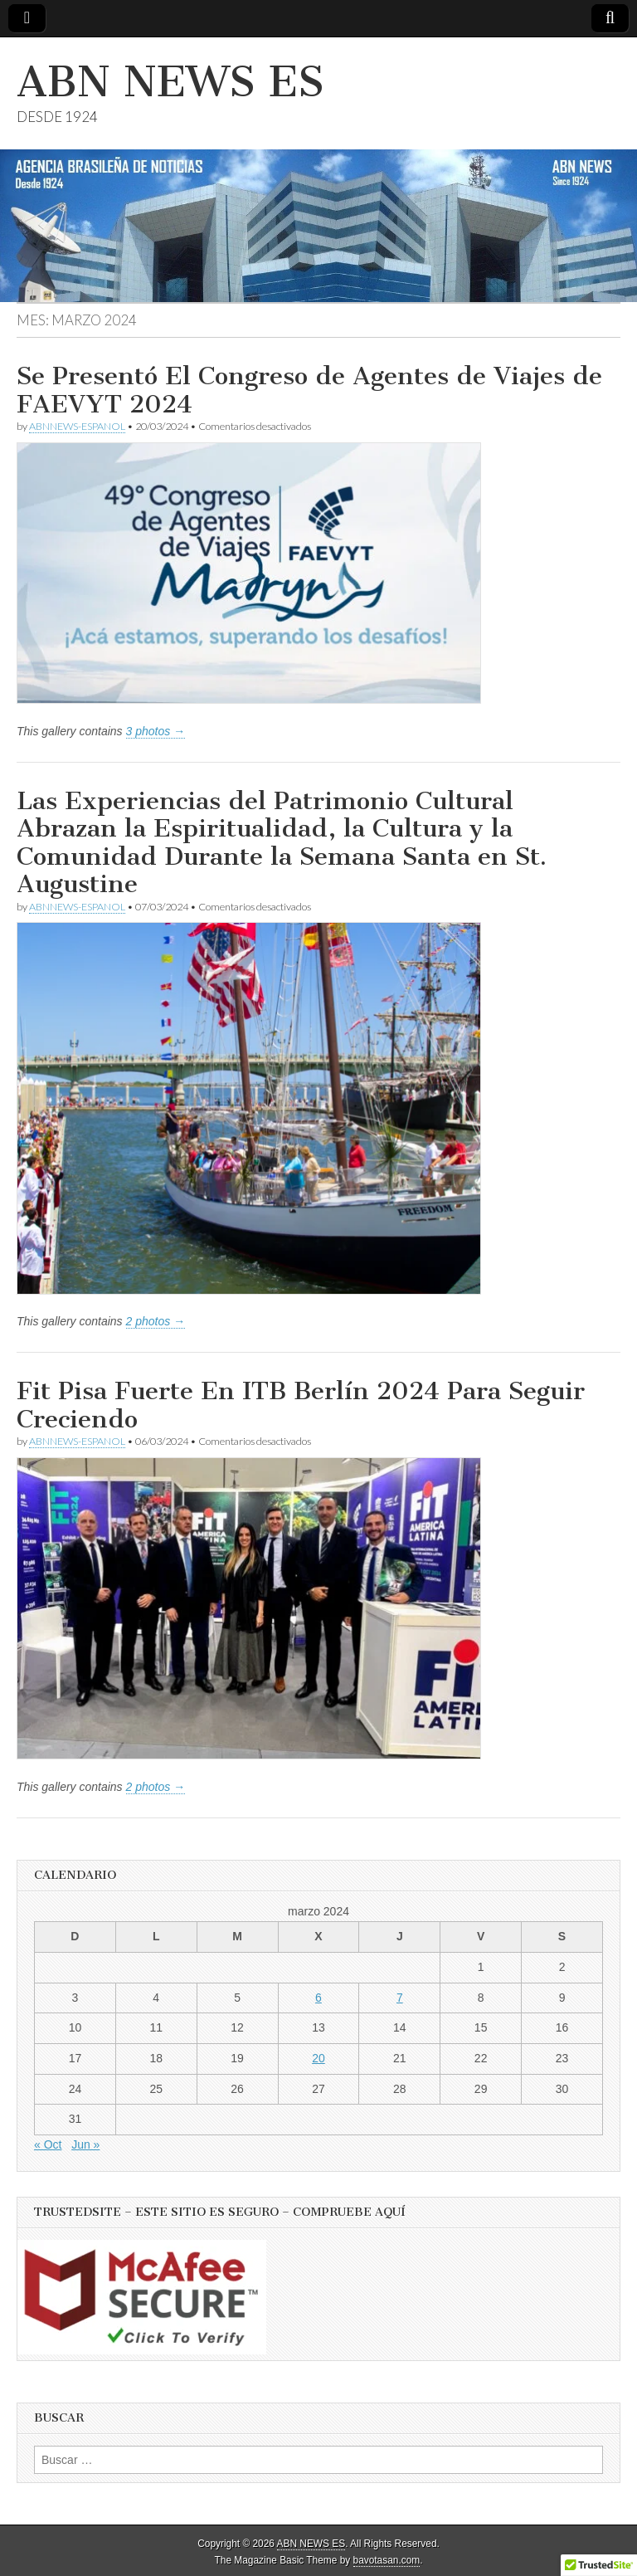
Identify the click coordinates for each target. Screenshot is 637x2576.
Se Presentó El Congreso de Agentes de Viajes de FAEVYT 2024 (309, 390)
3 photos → (156, 731)
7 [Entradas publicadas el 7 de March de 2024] (399, 1997)
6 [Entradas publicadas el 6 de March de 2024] (318, 1997)
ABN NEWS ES (170, 81)
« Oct (47, 2144)
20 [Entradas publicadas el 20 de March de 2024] (318, 2058)
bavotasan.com (387, 2560)
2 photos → (156, 1321)
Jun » (85, 2144)
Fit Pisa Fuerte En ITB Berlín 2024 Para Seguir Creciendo (301, 1405)
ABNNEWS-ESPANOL (77, 426)
